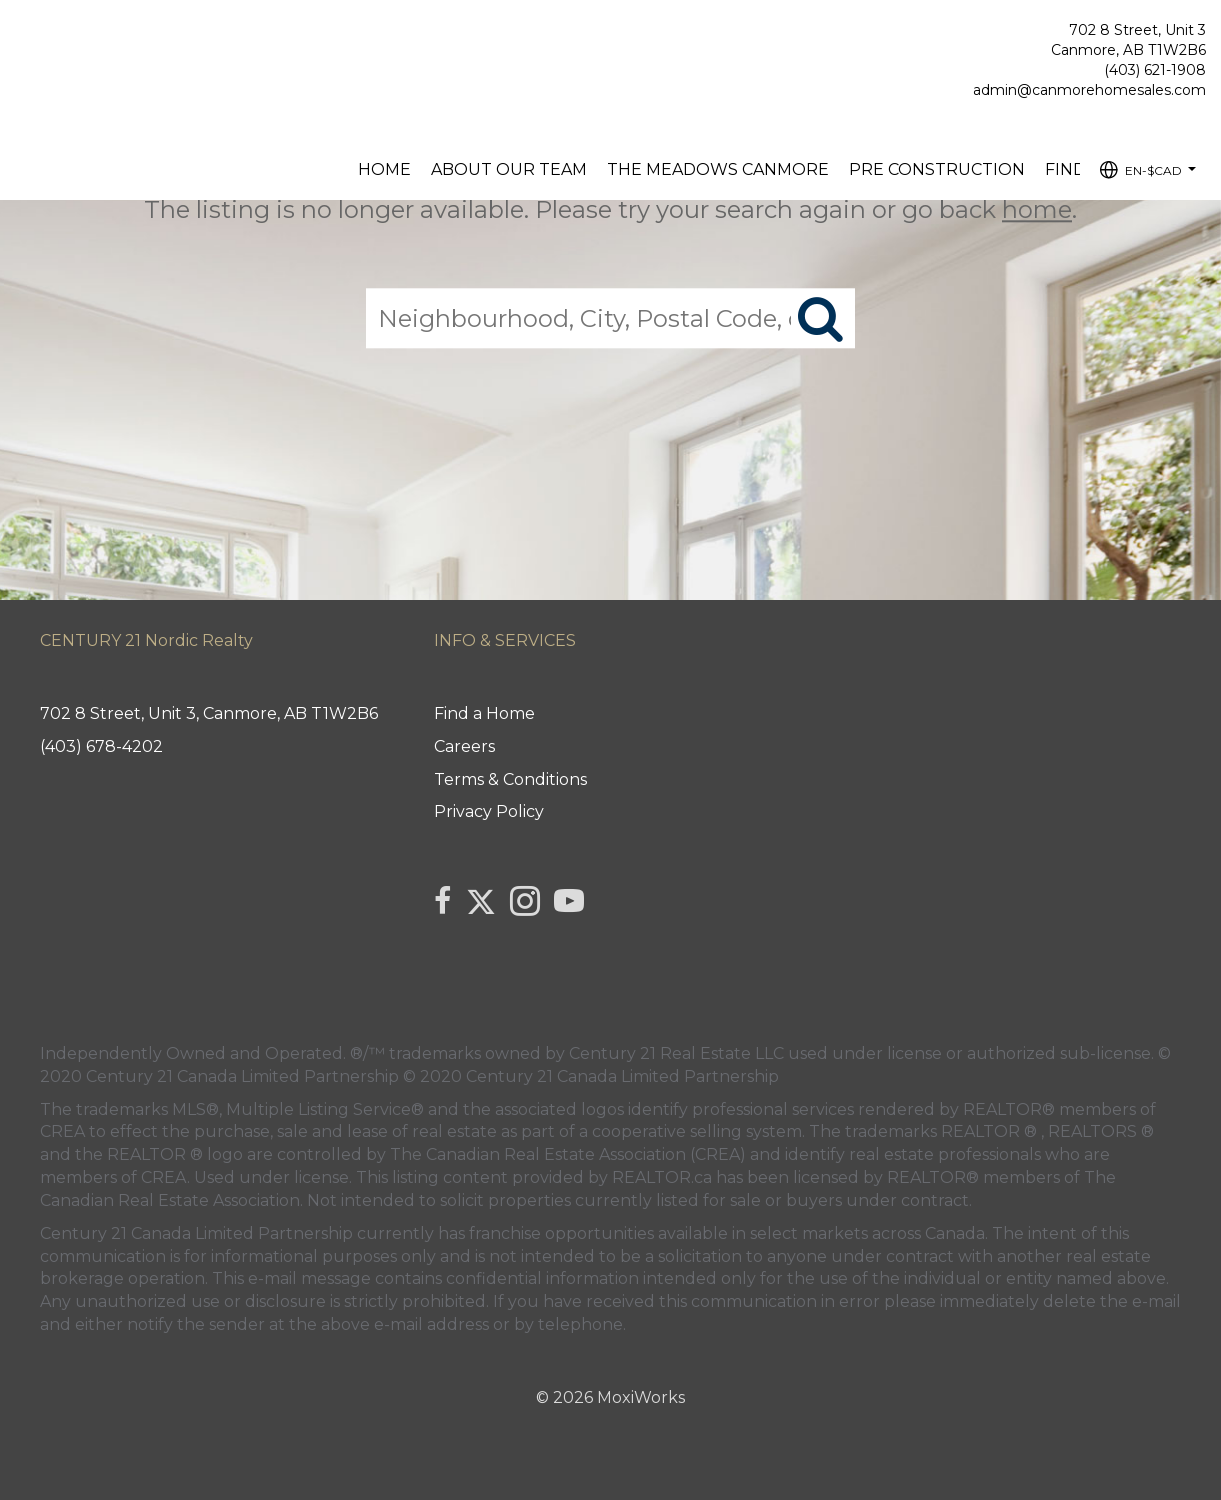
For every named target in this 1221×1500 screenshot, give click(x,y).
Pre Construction (937, 169)
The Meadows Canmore (718, 169)
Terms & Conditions (510, 779)
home (1037, 209)
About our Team (509, 169)
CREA (62, 1131)
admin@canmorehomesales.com (1089, 90)
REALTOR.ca (662, 1177)
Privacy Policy (489, 811)
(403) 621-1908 (1155, 70)
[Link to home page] (20, 36)
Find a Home (484, 713)
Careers (464, 746)
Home (384, 169)
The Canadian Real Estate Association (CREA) (568, 1154)
